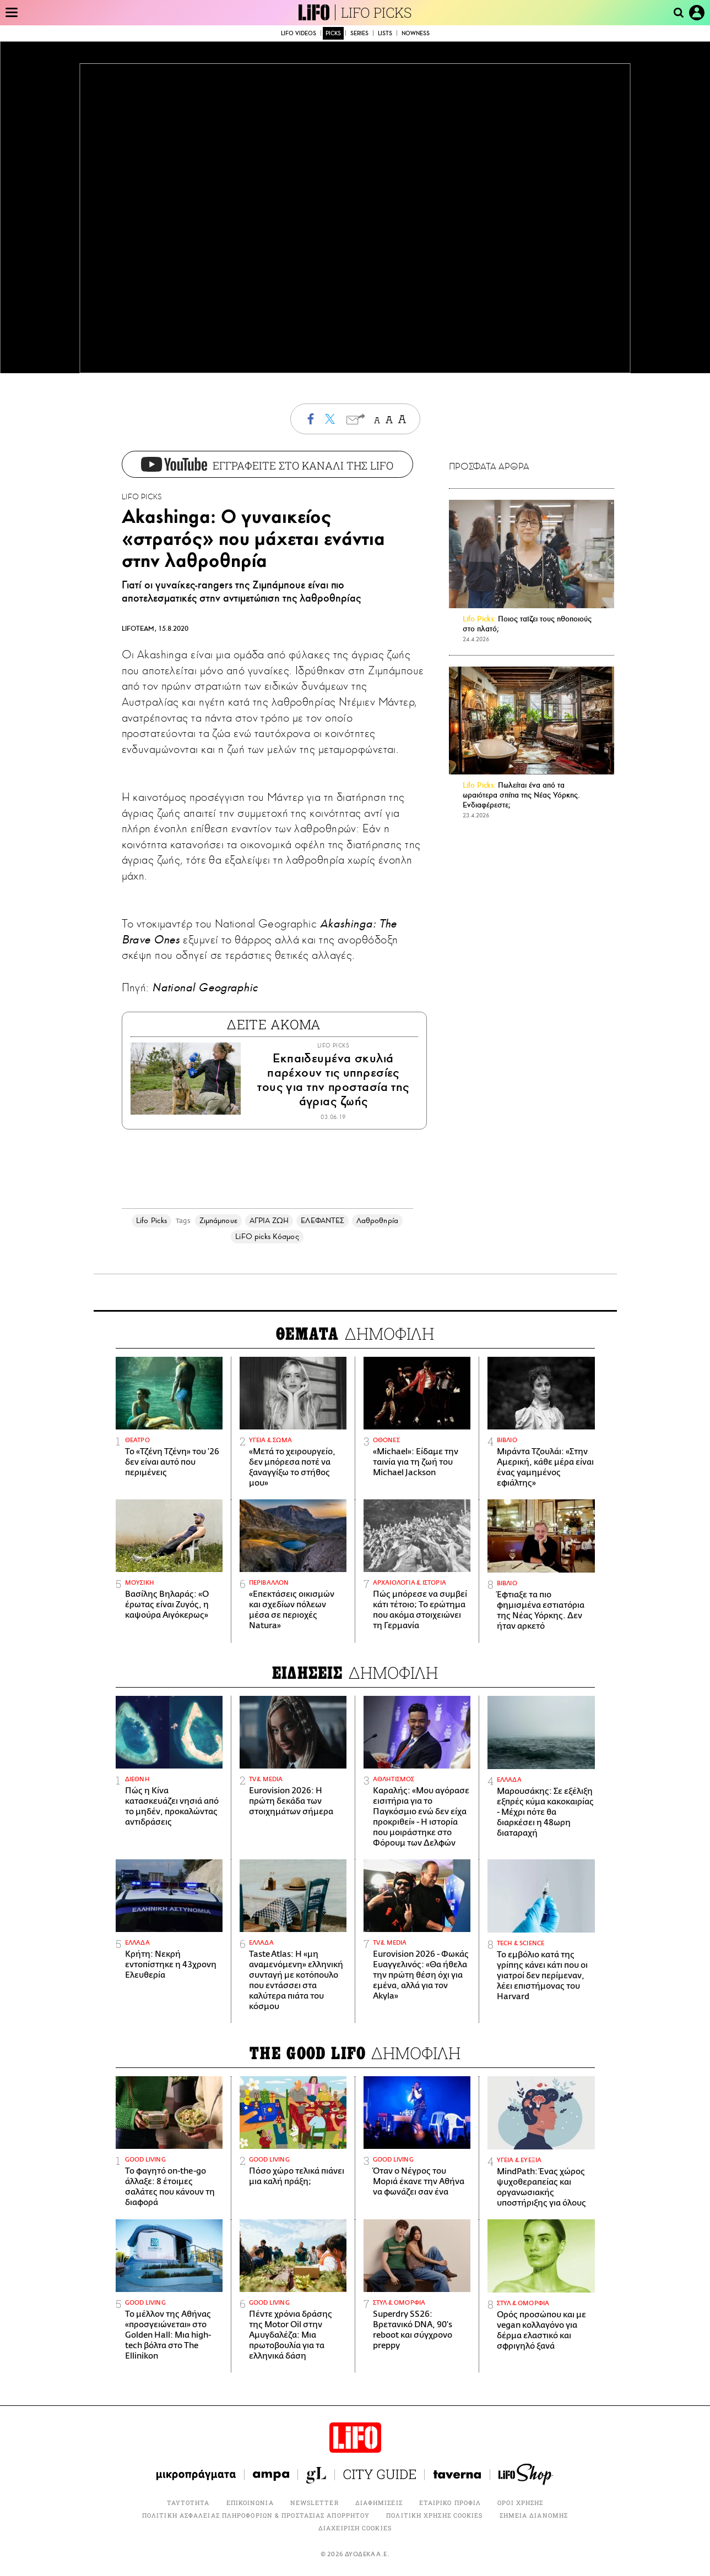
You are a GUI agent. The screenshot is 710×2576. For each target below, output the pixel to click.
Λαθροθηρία (377, 1220)
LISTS (385, 33)
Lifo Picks (151, 1220)
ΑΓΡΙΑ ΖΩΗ (269, 1220)
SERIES (359, 33)
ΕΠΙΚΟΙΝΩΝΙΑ (250, 2502)
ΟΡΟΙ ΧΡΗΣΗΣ (520, 2502)
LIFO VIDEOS (298, 33)
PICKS (333, 33)
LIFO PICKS (376, 12)
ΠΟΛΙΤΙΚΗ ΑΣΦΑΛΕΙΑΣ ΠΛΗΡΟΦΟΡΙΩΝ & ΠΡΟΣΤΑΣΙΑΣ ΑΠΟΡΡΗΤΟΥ (256, 2515)
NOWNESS (416, 33)
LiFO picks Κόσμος (267, 1236)
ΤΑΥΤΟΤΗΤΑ (188, 2502)
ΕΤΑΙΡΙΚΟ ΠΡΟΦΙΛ (450, 2502)
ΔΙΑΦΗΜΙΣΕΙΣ (379, 2502)
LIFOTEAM (138, 628)
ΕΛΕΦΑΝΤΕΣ (322, 1220)
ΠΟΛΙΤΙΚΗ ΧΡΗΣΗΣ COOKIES (434, 2515)
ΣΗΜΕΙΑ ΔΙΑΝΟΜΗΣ (534, 2515)
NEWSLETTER (314, 2502)
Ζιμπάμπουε (218, 1220)
